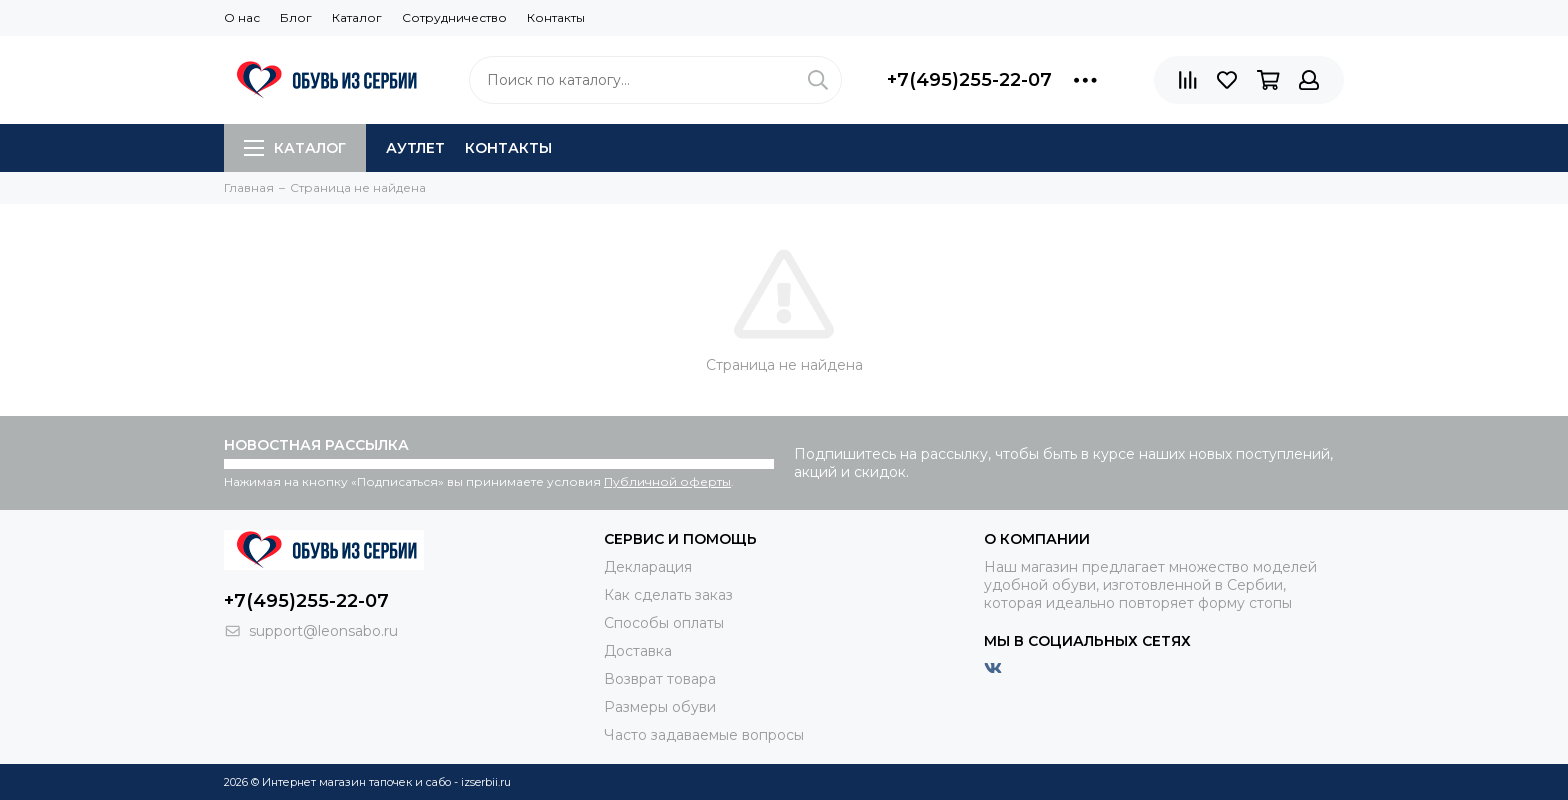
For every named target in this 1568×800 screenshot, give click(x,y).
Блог (296, 17)
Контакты (556, 17)
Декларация (648, 567)
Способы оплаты (664, 623)
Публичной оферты (667, 481)
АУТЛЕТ (415, 148)
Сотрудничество (454, 17)
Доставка (638, 651)
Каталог (357, 17)
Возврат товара (660, 679)
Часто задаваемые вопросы (704, 735)
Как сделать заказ (668, 595)
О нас (242, 17)
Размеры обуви (660, 707)
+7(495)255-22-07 (969, 80)
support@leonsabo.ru (323, 631)
